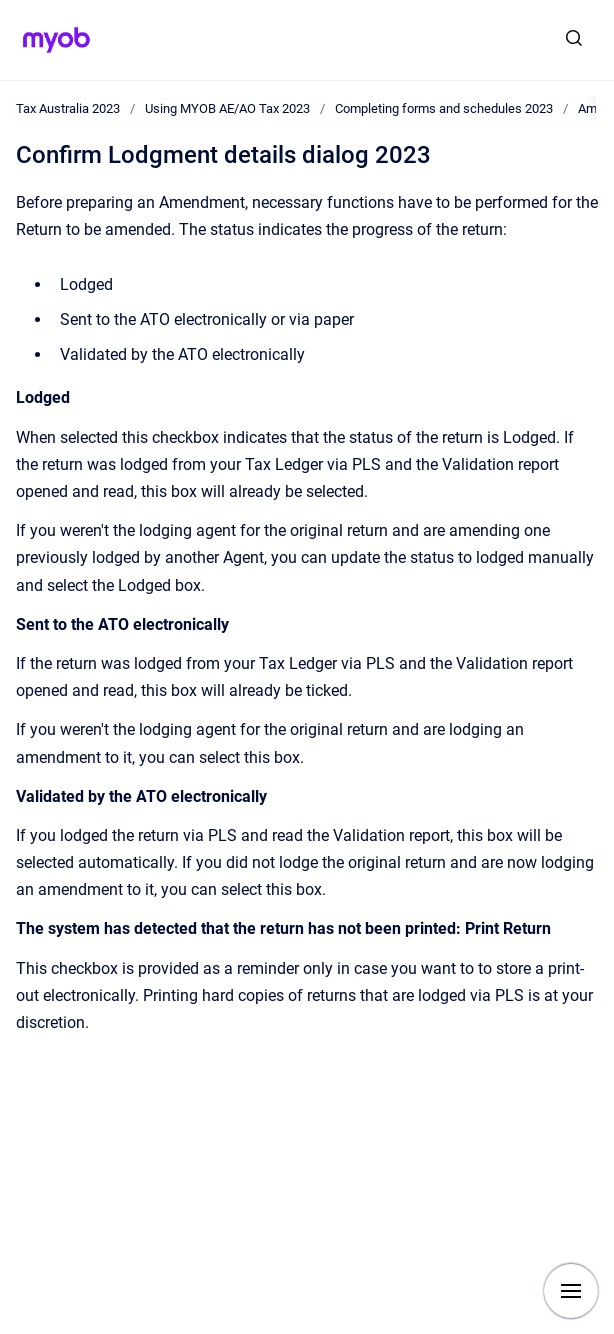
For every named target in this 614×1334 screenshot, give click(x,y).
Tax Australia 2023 (68, 108)
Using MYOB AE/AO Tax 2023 (227, 108)
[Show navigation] (571, 1291)
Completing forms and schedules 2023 (444, 108)
